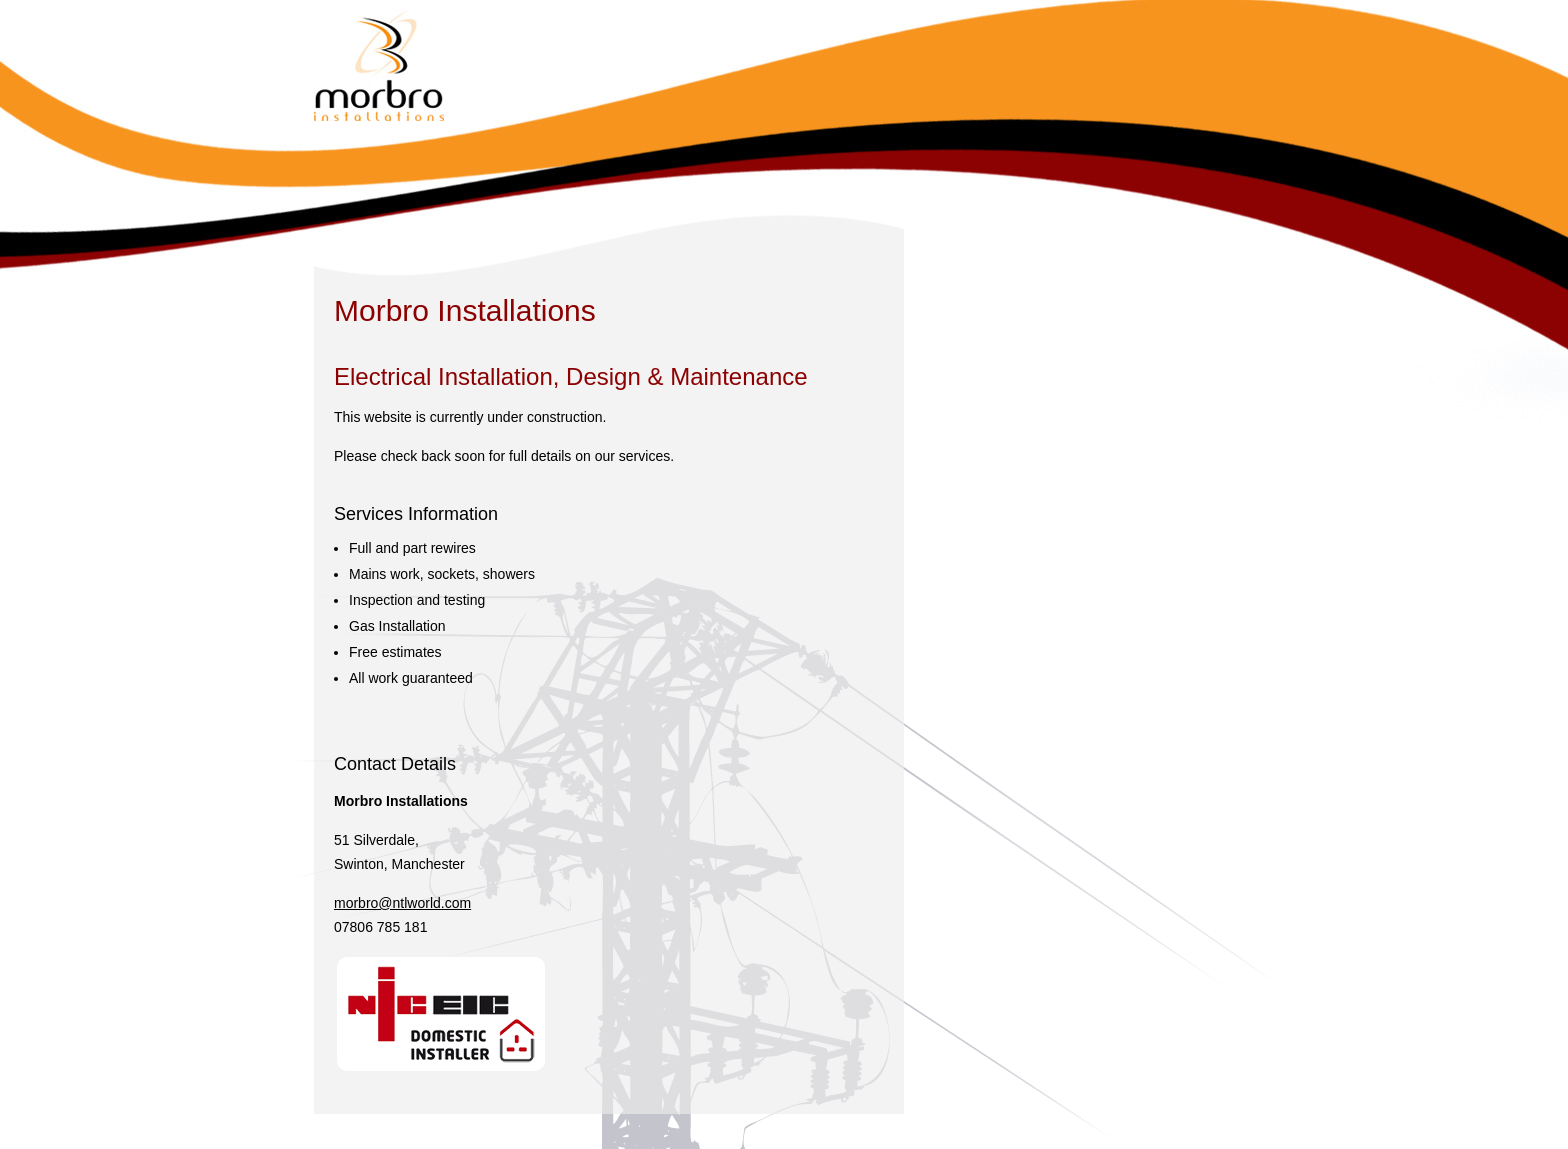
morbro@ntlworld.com (402, 903)
